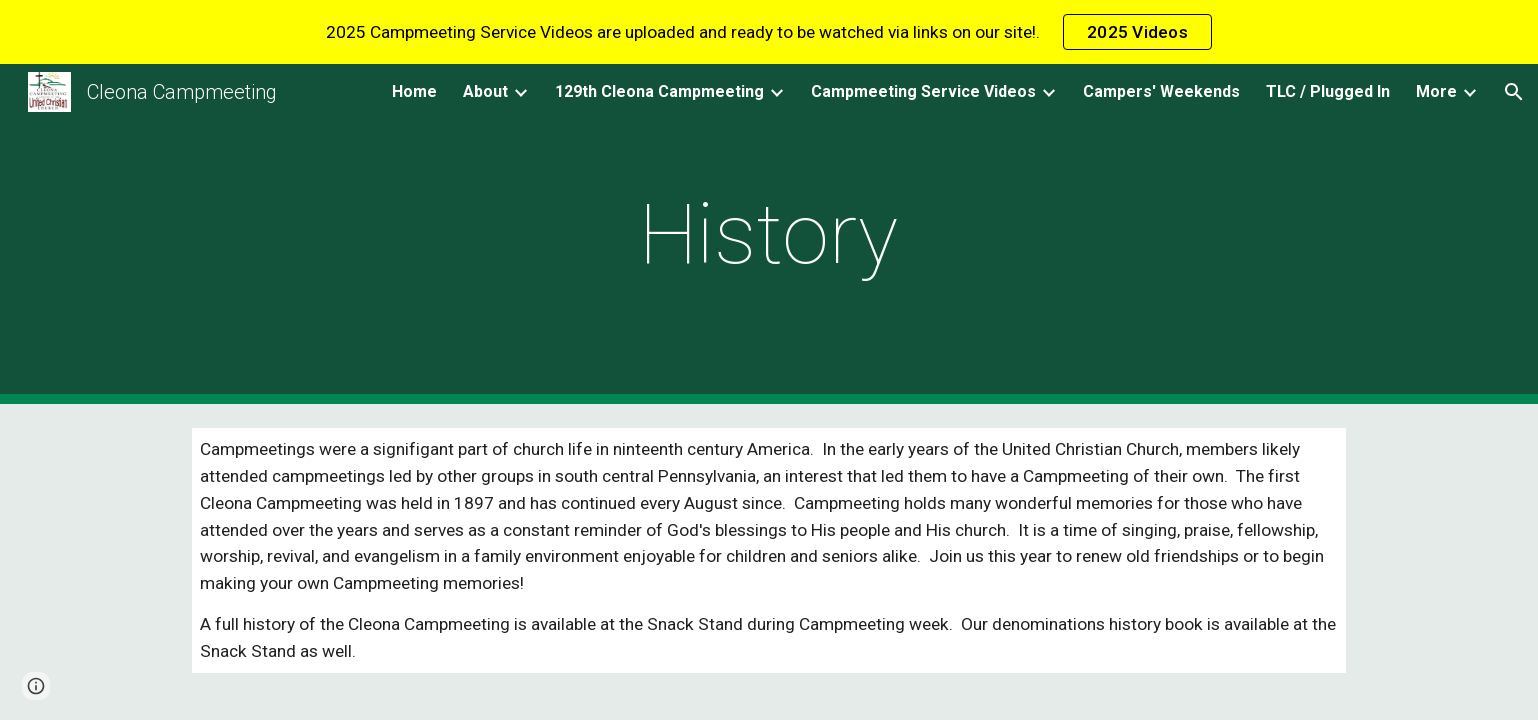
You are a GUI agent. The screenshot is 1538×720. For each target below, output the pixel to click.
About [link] (485, 91)
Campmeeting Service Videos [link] (923, 91)
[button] (1514, 92)
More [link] (1436, 91)
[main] (769, 234)
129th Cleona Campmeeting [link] (659, 91)
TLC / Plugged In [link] (1328, 91)
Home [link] (414, 91)
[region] (769, 32)
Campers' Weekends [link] (1161, 91)
